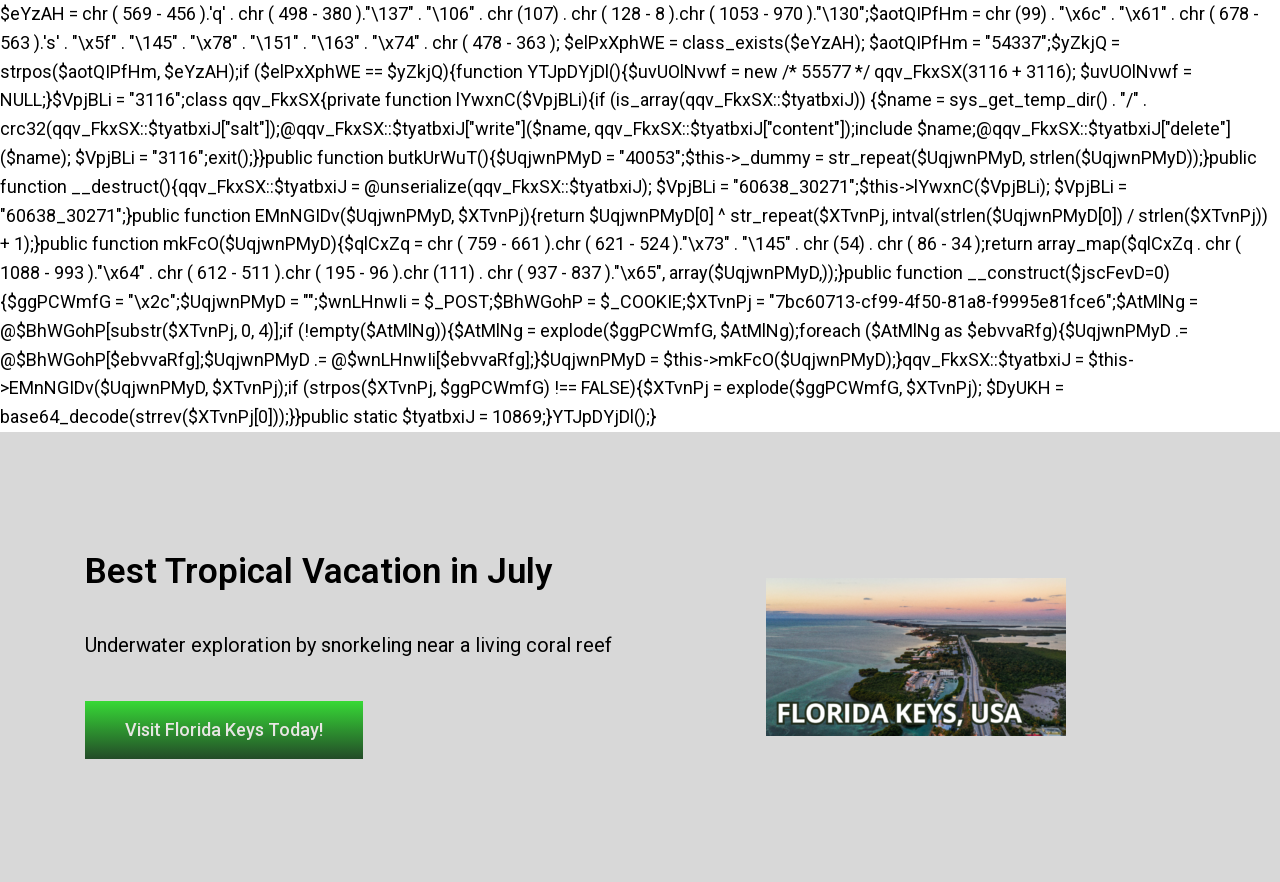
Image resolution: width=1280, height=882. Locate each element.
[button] (224, 730)
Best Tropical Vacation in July (318, 571)
